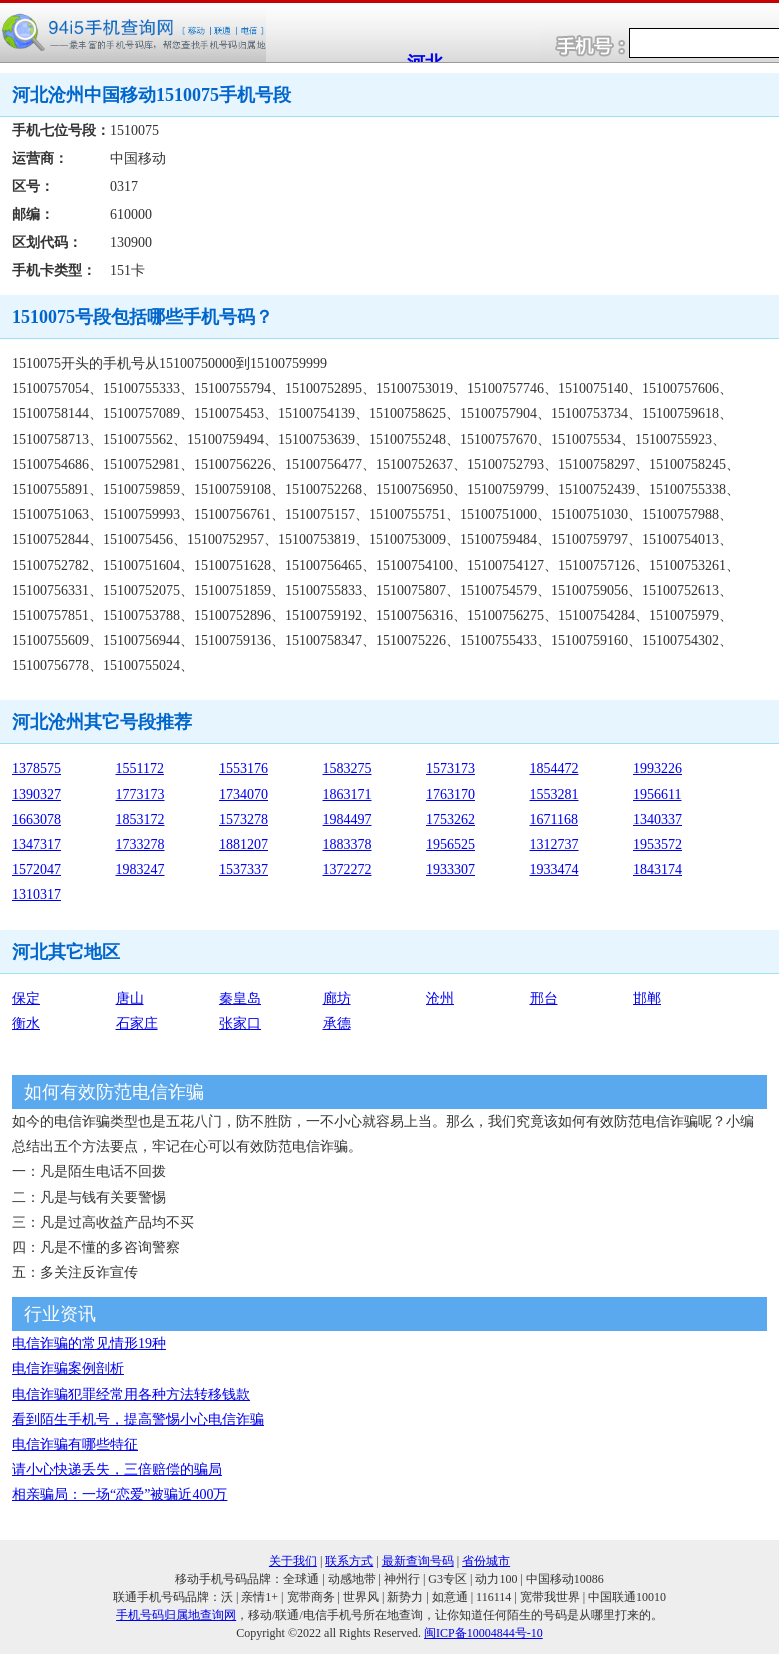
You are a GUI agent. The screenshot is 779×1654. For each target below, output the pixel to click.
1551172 (140, 768)
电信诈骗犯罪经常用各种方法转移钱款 (131, 1394)
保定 (26, 998)
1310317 (36, 894)
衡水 (26, 1023)
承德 (337, 1023)
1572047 (36, 869)
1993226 (657, 768)
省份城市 (486, 1561)
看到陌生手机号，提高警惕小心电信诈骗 (138, 1419)
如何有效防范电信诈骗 (114, 1092)
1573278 (243, 819)
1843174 (657, 869)
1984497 (347, 819)
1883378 (347, 844)
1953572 (657, 844)
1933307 (450, 869)
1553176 (243, 768)
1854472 (554, 768)
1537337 (243, 869)
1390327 (36, 794)
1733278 (140, 844)
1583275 (347, 768)
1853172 (140, 819)
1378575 (36, 768)
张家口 (240, 1023)
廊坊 (337, 998)
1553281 (554, 794)
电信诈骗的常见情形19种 (89, 1343)
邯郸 (647, 998)
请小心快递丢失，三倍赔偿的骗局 (117, 1469)
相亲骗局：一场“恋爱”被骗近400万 (119, 1494)
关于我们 (293, 1561)
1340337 (657, 819)
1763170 (450, 794)
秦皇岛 (240, 998)
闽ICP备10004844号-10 (483, 1633)
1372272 (347, 869)
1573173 (450, 768)
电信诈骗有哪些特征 (75, 1444)
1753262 (450, 819)
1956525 (450, 844)
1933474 (554, 869)
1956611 (657, 794)
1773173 (140, 794)
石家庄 (137, 1023)
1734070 (243, 794)
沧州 (440, 998)
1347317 (36, 844)
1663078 (36, 819)
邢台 (544, 998)
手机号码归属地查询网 (176, 1615)
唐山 (130, 998)
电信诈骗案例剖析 (68, 1368)
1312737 (554, 844)
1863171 (347, 794)
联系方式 (349, 1561)
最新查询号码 (418, 1561)
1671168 (554, 819)
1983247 (140, 869)
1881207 (243, 844)
